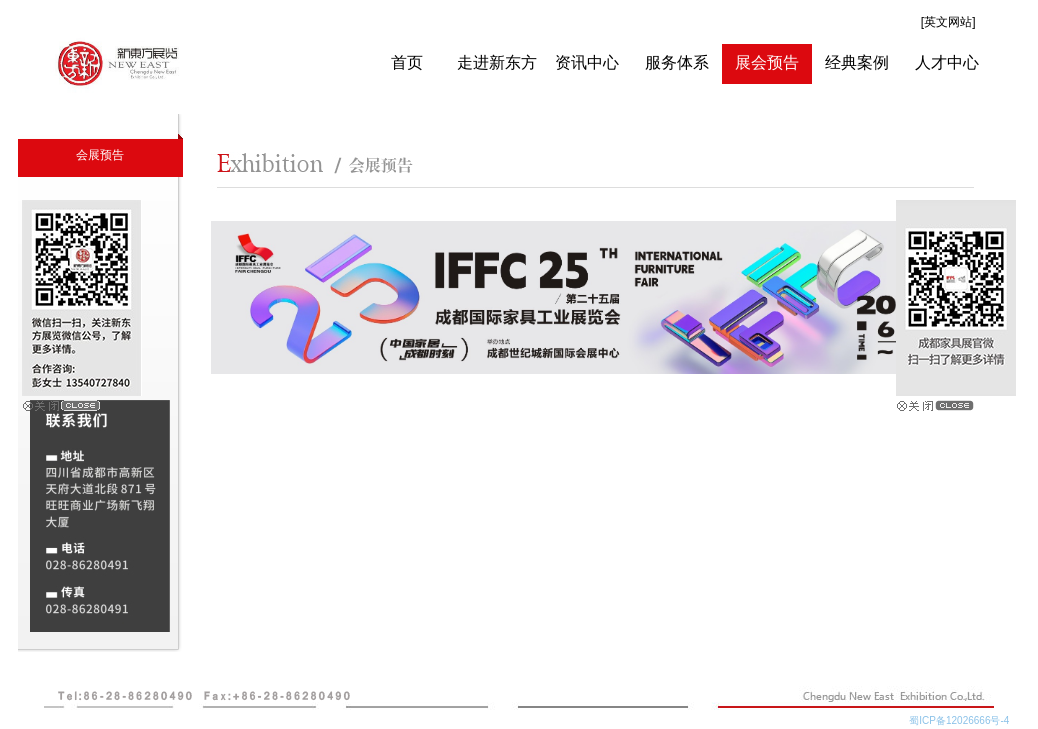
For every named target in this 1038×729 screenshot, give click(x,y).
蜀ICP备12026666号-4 (964, 720)
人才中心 (947, 62)
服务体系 (677, 62)
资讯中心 (587, 62)
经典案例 (857, 62)
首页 (407, 62)
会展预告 (100, 155)
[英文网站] (948, 22)
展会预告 (767, 62)
